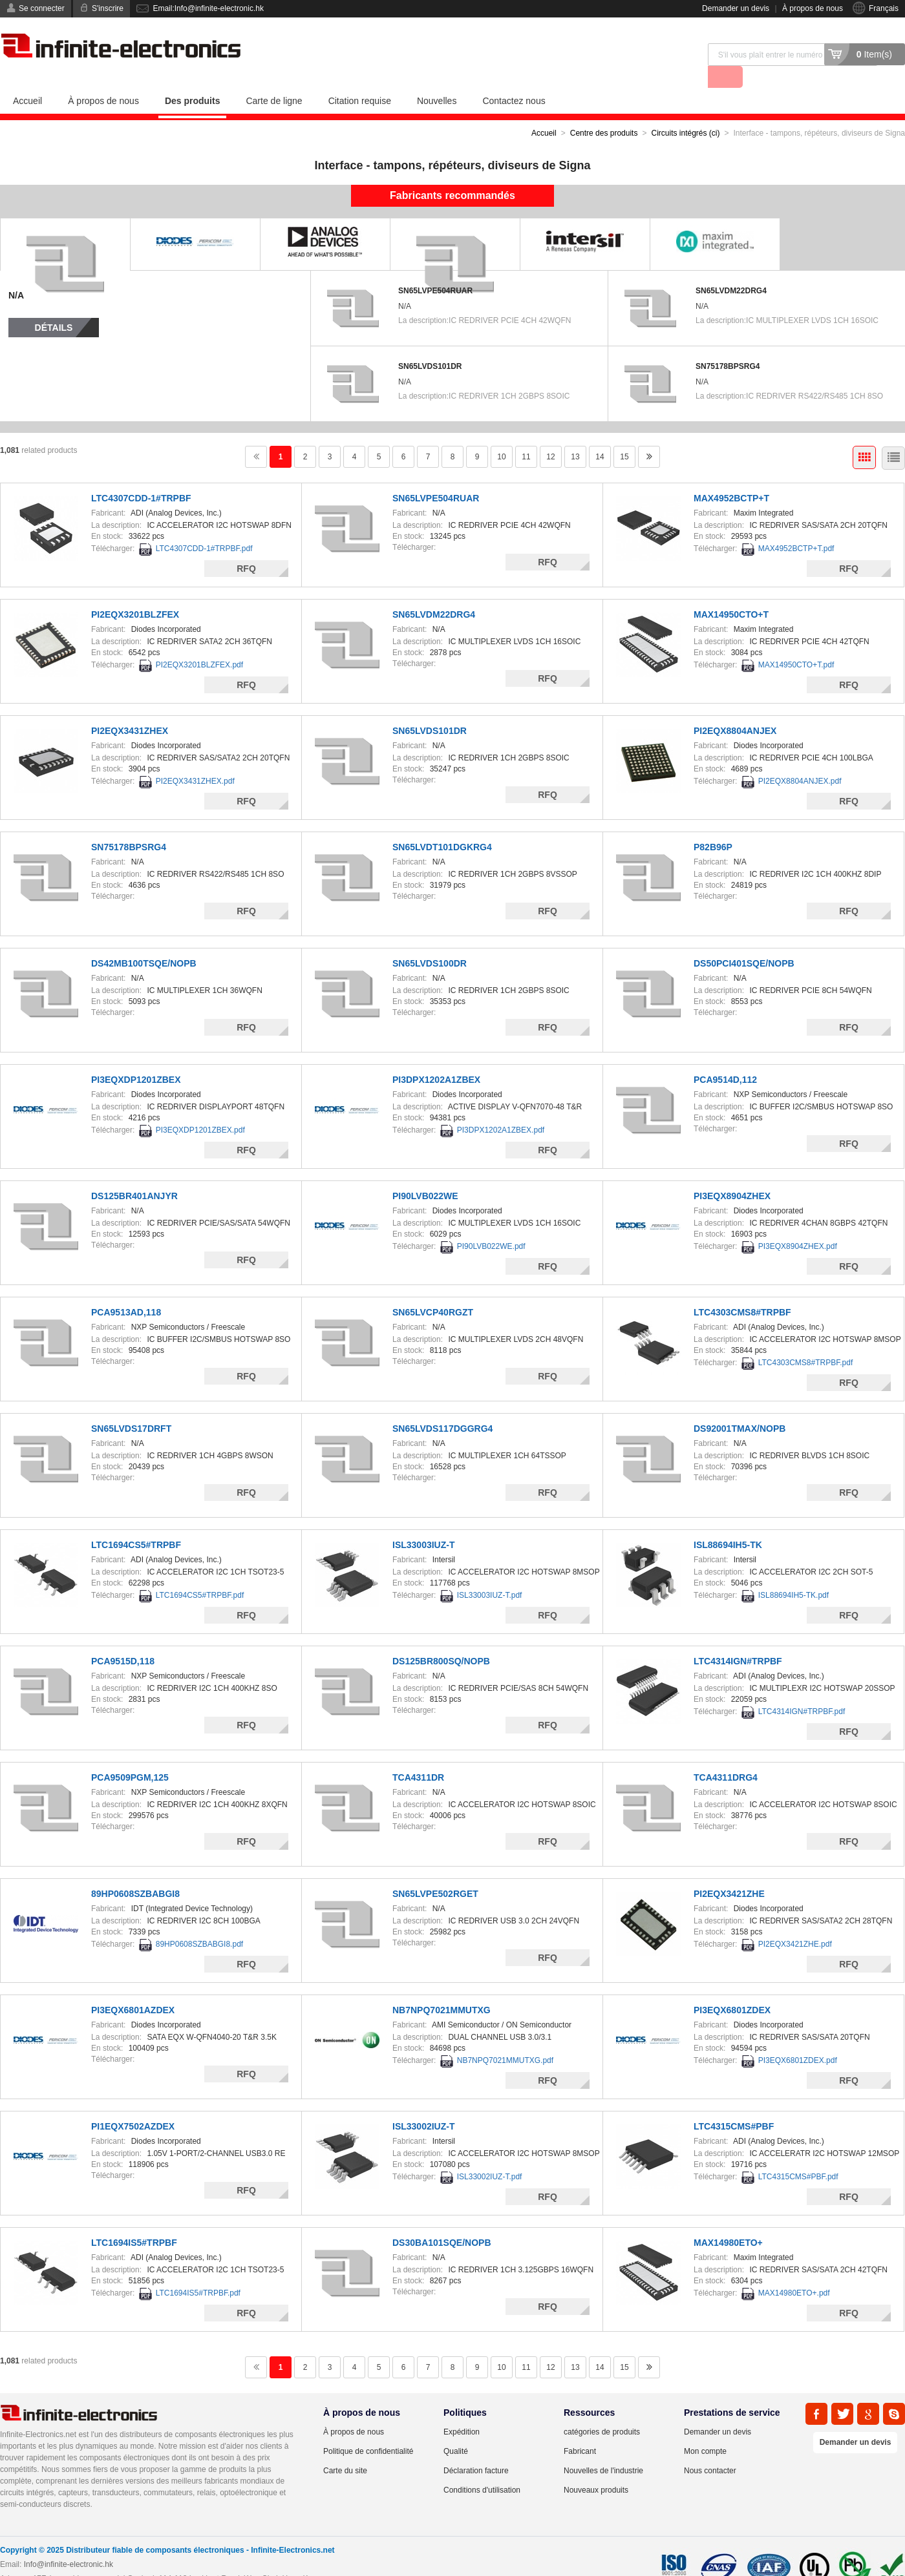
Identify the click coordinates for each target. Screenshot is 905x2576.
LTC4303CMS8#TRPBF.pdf (805, 1340)
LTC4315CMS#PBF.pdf (798, 2154)
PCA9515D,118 (122, 1638)
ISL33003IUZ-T (423, 1522)
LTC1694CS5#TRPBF (136, 1522)
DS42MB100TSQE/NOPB (144, 941)
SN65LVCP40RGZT (432, 1289)
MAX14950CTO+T (731, 592)
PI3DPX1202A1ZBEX (436, 1057)
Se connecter (42, 8)
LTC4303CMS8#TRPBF (742, 1289)
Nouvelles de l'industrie (603, 2448)
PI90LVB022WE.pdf (491, 1223)
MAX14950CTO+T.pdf (796, 642)
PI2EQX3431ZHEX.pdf (195, 758)
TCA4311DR (418, 1755)
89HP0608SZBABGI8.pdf (199, 1921)
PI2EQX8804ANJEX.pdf (800, 758)
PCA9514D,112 (725, 1057)
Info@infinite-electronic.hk (68, 2541)
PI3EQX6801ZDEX (732, 1987)
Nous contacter (710, 2448)
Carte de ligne (274, 78)
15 (624, 434)
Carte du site (345, 2448)
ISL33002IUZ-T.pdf (489, 2154)
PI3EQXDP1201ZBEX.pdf (200, 1107)
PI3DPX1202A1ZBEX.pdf (500, 1107)
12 (550, 434)
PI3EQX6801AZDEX (133, 1987)
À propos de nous (812, 8)
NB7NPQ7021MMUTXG (441, 1987)
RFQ (246, 546)
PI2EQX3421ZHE (729, 1871)
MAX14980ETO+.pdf (794, 2270)
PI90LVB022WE (425, 1173)
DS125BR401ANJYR (134, 1173)
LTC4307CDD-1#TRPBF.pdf (204, 525)
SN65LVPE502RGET (435, 1871)
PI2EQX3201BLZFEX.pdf (199, 642)
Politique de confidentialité (368, 2428)
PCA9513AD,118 (126, 1289)
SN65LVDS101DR (430, 343)
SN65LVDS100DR (429, 941)
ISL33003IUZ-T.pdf (489, 1572)
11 (526, 434)
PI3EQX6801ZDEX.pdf (797, 2037)
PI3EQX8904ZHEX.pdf (797, 1223)
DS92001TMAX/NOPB (739, 1406)
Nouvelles (436, 78)
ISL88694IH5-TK (728, 1522)
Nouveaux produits (596, 2467)
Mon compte (705, 2428)
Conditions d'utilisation (481, 2467)
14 (599, 434)
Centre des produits (604, 110)
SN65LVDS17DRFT (131, 1406)
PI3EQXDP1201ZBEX (136, 1057)
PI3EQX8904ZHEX (732, 1173)
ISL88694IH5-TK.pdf (793, 1572)
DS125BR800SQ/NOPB (441, 1638)
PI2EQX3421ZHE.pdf (795, 1921)
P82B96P (713, 824)
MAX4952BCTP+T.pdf (796, 525)
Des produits (192, 78)
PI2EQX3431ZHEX (129, 708)
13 (575, 434)
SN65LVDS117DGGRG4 (442, 1406)
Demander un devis (735, 8)
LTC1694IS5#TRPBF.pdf (198, 2270)
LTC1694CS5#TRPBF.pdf (200, 1572)
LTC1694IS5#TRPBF (134, 2220)
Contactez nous (513, 78)
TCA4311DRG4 (726, 1755)
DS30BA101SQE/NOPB (441, 2220)
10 (501, 434)
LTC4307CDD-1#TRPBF (141, 475)
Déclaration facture (476, 2448)
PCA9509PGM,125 (130, 1755)
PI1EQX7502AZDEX (133, 2104)
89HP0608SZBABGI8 (135, 1871)
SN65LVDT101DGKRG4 (442, 824)
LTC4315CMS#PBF (734, 2104)
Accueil (27, 78)
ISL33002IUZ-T (423, 2104)
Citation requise (359, 78)
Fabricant (580, 2428)
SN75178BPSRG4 (728, 343)
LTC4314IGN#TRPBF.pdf (802, 1688)
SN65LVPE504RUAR (435, 268)
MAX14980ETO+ (728, 2220)
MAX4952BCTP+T (731, 475)
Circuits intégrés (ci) (685, 110)
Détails (54, 305)
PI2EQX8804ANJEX (735, 708)
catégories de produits (602, 2409)
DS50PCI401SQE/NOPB (744, 941)
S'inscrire (107, 8)
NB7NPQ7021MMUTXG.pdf (505, 2037)
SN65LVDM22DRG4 (731, 268)
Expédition (461, 2409)
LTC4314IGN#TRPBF (738, 1638)
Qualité (455, 2428)
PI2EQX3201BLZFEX (135, 592)
